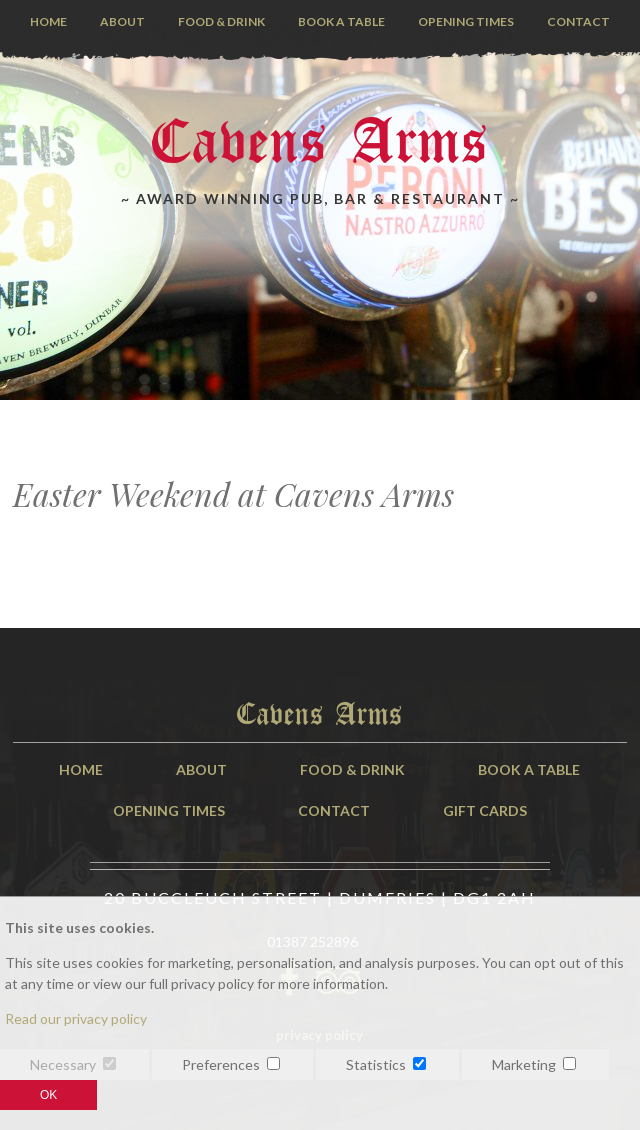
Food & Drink (221, 21)
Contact (578, 21)
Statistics (376, 1064)
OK (48, 1095)
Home (48, 21)
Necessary (63, 1064)
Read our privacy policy (76, 1018)
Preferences (221, 1064)
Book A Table (529, 769)
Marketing (524, 1064)
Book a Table (341, 21)
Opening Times (466, 21)
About (122, 21)
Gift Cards (485, 810)
